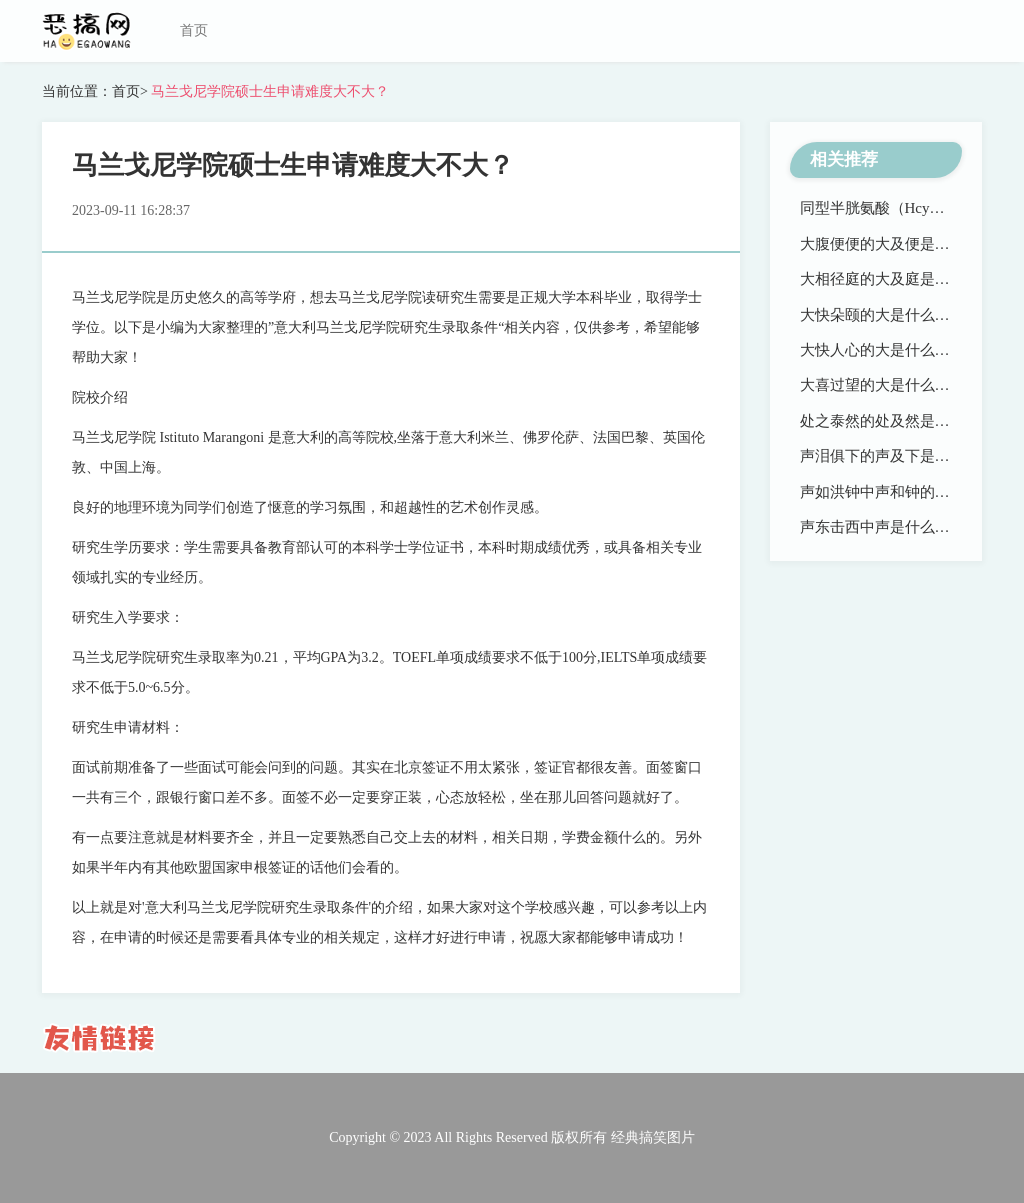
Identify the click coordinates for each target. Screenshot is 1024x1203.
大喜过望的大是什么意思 (882, 385)
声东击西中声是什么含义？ (890, 527)
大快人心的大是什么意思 (882, 350)
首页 (194, 30)
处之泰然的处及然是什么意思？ (905, 421)
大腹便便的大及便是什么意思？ (905, 244)
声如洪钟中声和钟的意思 (882, 492)
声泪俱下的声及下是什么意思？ (905, 456)
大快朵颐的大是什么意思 (882, 315)
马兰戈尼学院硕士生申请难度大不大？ (269, 91)
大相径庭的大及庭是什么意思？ (905, 279)
